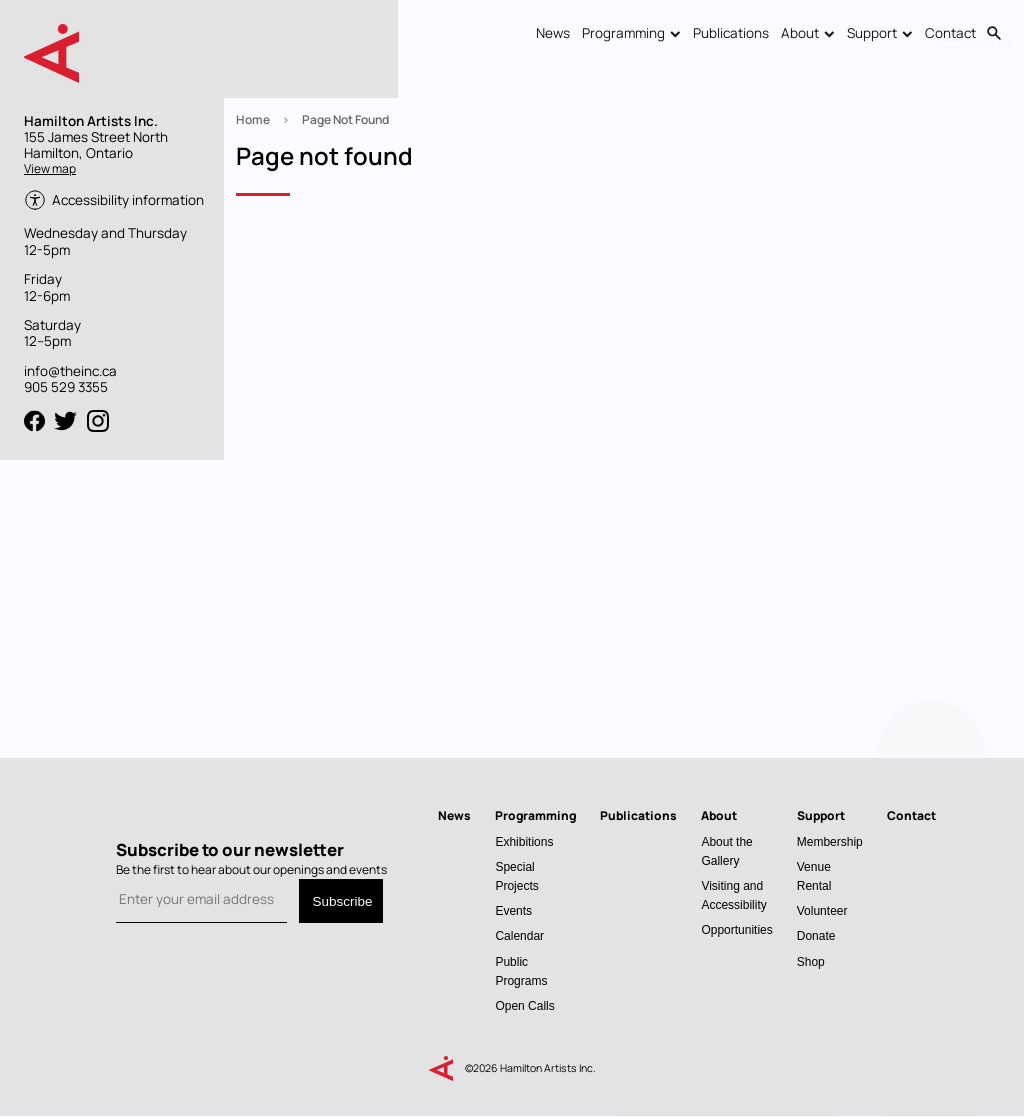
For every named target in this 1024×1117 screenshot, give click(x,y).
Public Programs (521, 971)
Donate (816, 935)
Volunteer (822, 910)
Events (513, 910)
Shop (811, 961)
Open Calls (524, 1005)
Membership (830, 841)
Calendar (519, 935)
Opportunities (736, 929)
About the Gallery (726, 851)
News (553, 33)
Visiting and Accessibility (733, 895)
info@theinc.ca (70, 371)
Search (994, 34)
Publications (731, 33)
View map (50, 168)
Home (253, 119)
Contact (950, 33)
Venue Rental (814, 876)
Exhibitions (524, 841)
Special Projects (516, 876)
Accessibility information (128, 200)
